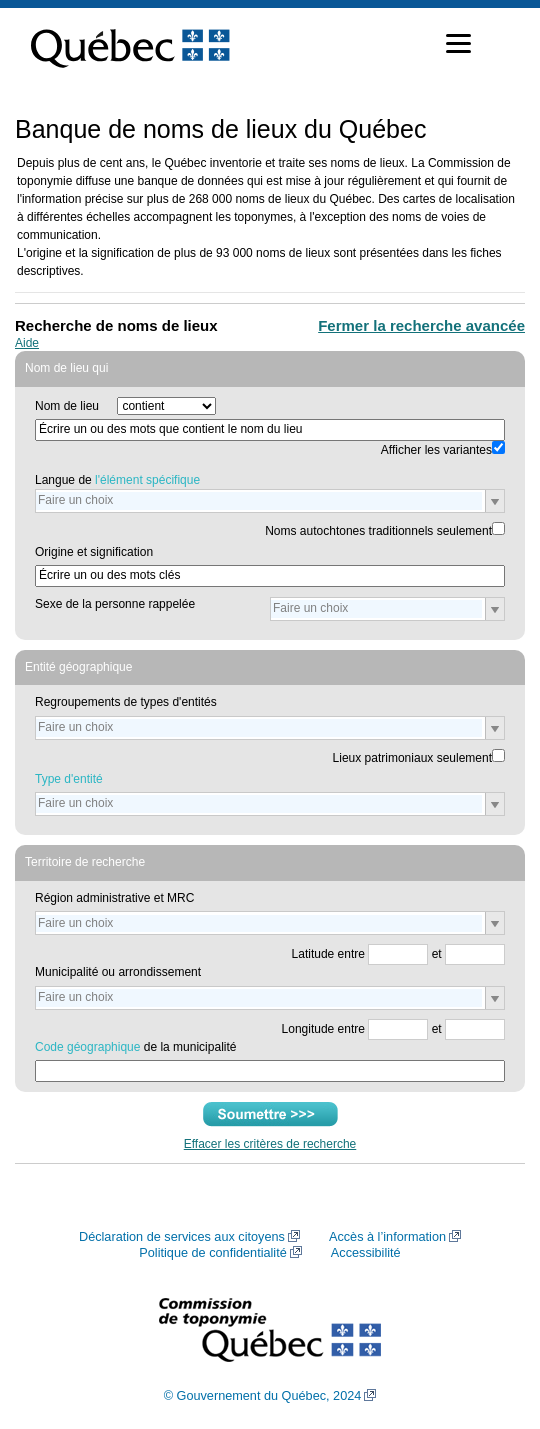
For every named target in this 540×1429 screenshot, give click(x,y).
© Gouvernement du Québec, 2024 (263, 1396)
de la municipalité (135, 1047)
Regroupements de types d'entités (126, 702)
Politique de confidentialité (212, 1253)
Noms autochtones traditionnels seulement (378, 531)
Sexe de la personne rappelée (115, 604)
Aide (27, 343)
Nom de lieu (67, 406)
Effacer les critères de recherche (270, 1144)
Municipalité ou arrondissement (118, 972)
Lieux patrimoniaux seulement (412, 758)
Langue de (117, 480)
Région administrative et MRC (114, 898)
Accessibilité (366, 1253)
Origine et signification (94, 552)
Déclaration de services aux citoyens (182, 1237)
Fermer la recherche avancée (421, 325)
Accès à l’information (387, 1237)
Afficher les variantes (436, 450)
